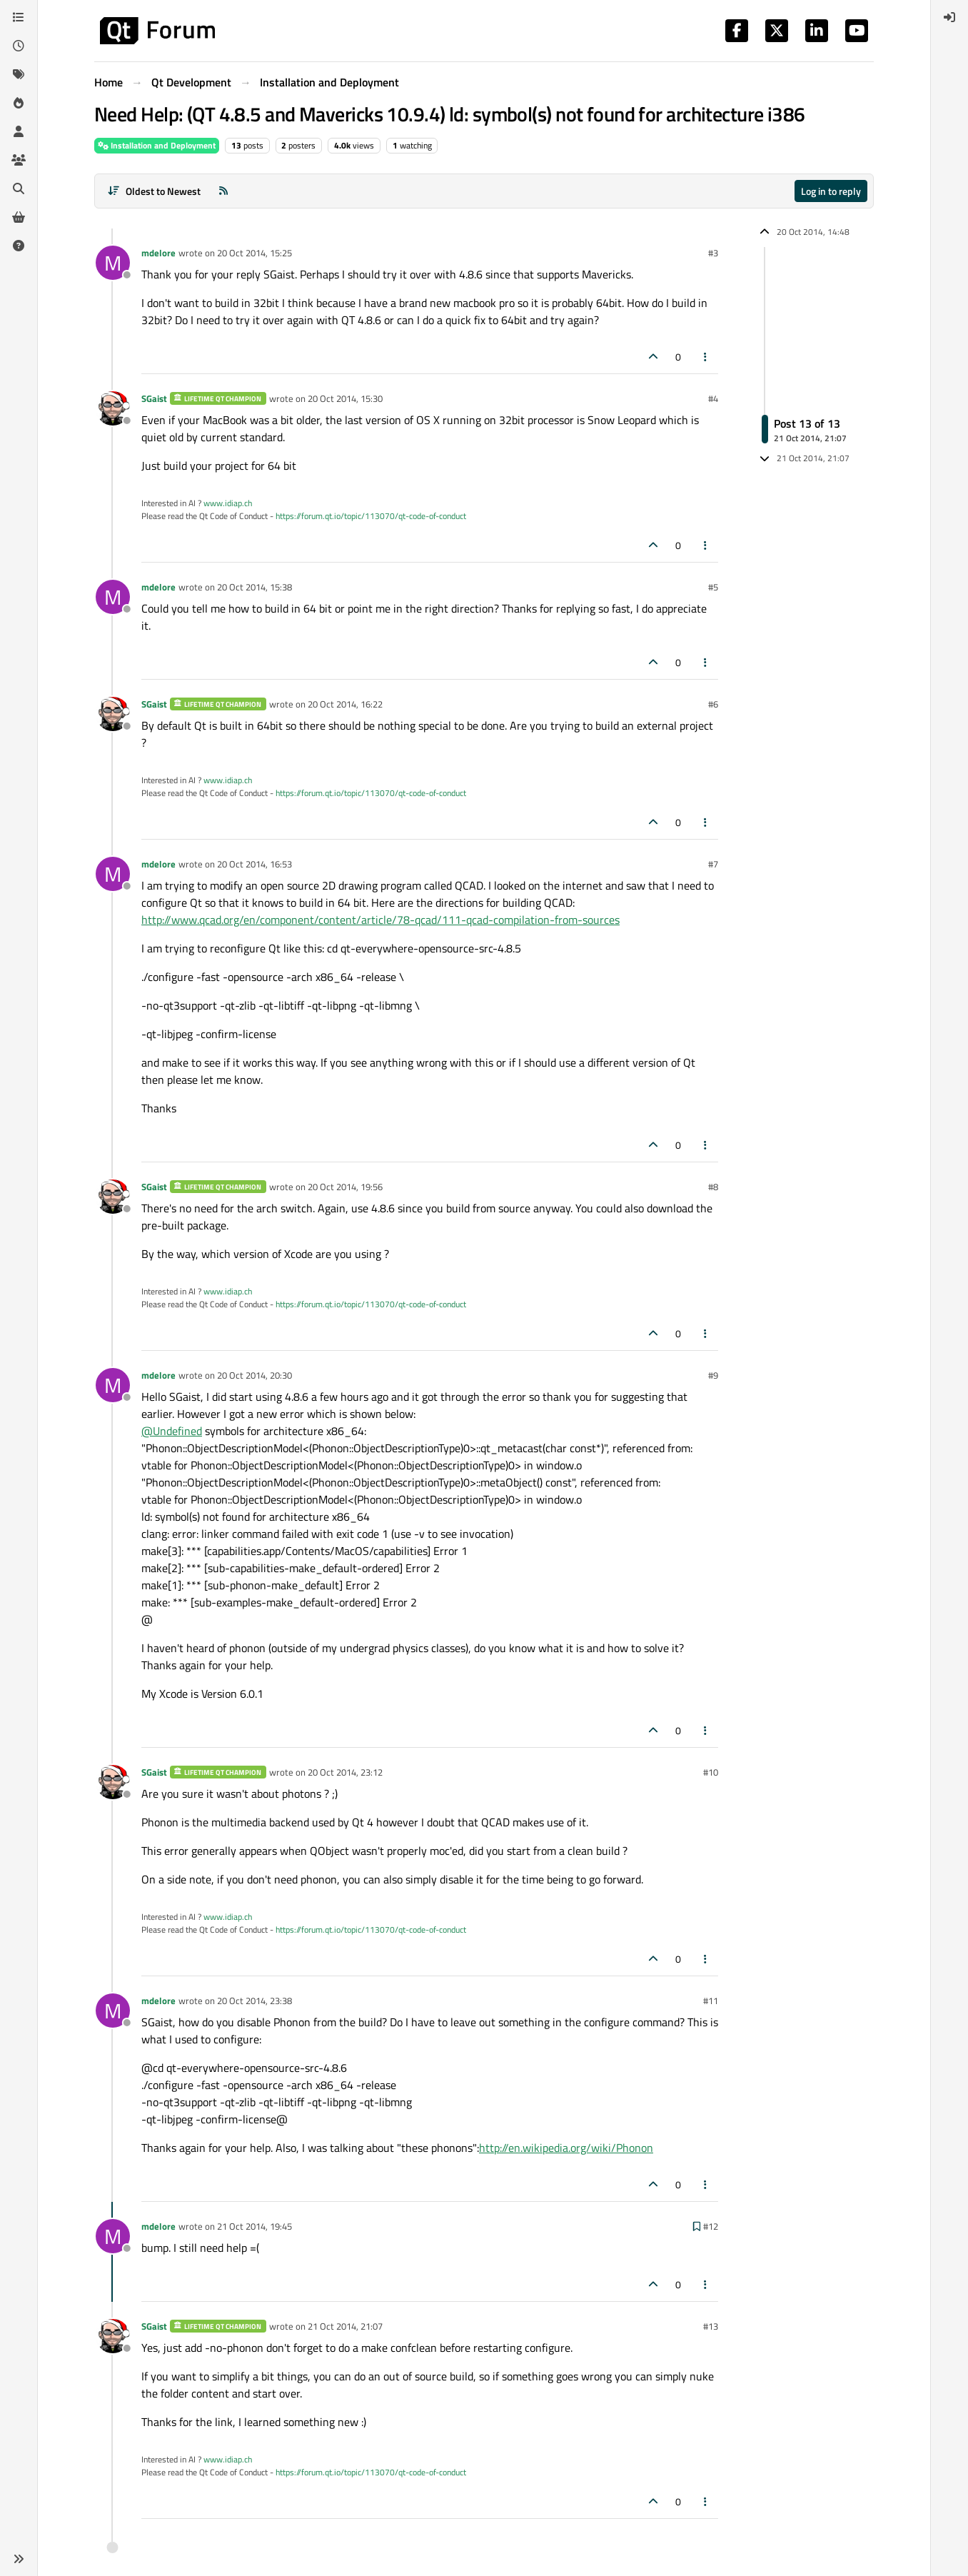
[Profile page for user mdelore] (113, 263)
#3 (713, 253)
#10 (710, 1772)
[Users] (18, 131)
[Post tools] (706, 357)
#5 (713, 587)
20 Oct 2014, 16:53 (254, 864)
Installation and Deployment (157, 145)
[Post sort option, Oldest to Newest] (154, 191)
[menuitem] (949, 17)
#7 (713, 864)
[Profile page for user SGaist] (113, 408)
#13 (710, 2326)
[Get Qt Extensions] (18, 217)
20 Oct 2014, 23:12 (345, 1772)
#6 (713, 704)
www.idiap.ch (227, 503)
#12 (710, 2226)
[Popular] (18, 102)
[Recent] (18, 45)
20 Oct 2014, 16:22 (345, 704)
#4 (713, 398)
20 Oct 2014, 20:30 (254, 1375)
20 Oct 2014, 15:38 (254, 587)
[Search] (18, 188)
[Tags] (18, 74)
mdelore (158, 253)
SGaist (154, 398)
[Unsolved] (18, 245)
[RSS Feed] (223, 191)
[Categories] (18, 17)
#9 (713, 1375)
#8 (713, 1186)
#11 (710, 2000)
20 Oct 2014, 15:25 (254, 253)
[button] (18, 2558)
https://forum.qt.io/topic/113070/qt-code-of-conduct (371, 516)
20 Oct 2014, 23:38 (254, 2000)
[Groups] (18, 160)
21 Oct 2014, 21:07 (345, 2326)
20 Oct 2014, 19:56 (345, 1186)
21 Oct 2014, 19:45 (254, 2226)
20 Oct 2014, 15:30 (345, 398)
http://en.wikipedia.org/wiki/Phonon (566, 2147)
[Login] (949, 17)
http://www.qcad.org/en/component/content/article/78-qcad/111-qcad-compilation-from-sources (380, 919)
